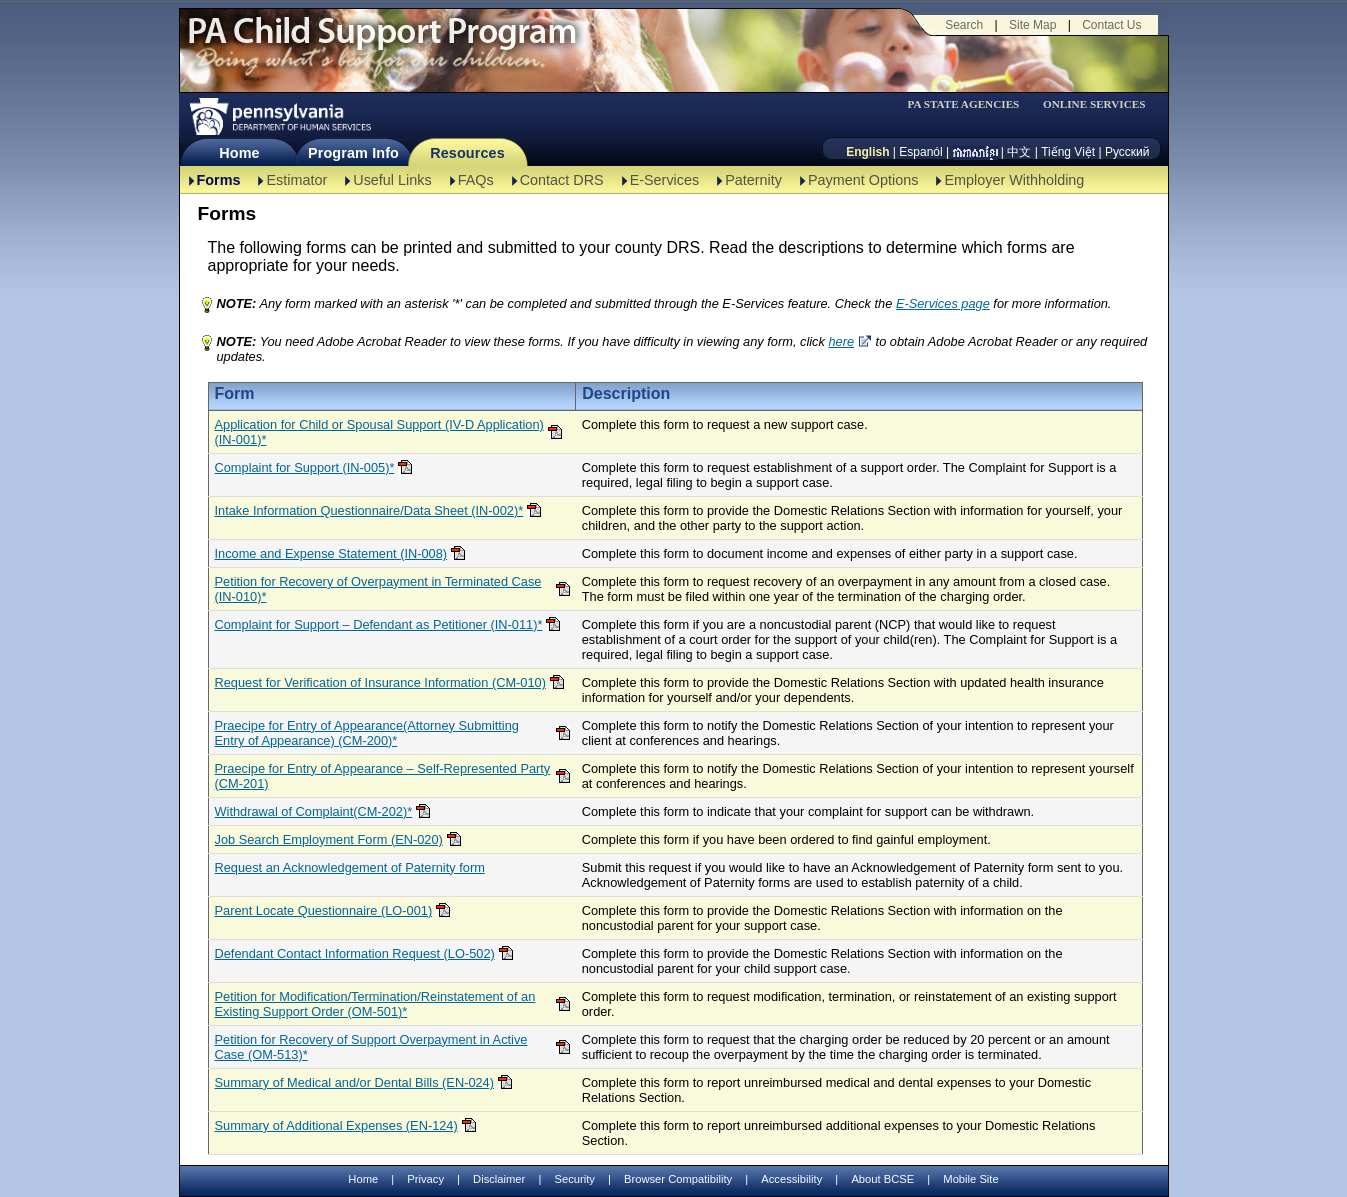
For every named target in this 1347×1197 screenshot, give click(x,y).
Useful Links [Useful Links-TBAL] (392, 180)
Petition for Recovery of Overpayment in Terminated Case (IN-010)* (378, 589)
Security (574, 1179)
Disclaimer (499, 1179)
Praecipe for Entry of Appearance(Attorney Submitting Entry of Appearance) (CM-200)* (367, 733)
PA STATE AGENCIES (963, 104)
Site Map (1032, 25)
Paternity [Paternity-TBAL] (753, 180)
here (841, 341)
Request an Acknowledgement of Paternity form (350, 867)
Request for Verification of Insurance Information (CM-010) (380, 682)
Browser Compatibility (678, 1179)
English (867, 152)
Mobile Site (970, 1179)
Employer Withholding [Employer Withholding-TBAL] (1014, 180)
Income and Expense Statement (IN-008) (331, 553)
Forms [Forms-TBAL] (219, 180)
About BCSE (882, 1179)
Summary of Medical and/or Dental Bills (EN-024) (355, 1082)
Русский (1127, 152)
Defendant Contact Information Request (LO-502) (355, 953)
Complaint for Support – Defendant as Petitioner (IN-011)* (379, 624)
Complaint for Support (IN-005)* (305, 467)
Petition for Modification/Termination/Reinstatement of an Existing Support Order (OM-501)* (375, 1004)
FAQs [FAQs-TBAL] (476, 180)
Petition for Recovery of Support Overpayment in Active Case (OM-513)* (371, 1047)
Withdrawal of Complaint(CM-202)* (314, 811)
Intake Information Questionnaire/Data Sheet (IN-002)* (369, 510)
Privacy (425, 1179)
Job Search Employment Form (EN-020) (329, 839)
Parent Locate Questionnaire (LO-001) (324, 910)
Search (964, 25)
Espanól (920, 152)
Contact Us (1111, 25)
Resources (467, 153)
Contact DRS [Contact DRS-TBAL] (562, 180)
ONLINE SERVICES (1094, 104)
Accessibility (791, 1179)
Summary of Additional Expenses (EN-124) (336, 1125)
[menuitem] (970, 104)
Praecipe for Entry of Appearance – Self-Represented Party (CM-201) (383, 776)
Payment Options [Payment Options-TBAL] (863, 180)
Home (239, 153)
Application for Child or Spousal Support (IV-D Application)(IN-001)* (379, 432)
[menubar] (970, 104)
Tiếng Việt (1068, 152)
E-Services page (943, 303)
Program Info (353, 153)
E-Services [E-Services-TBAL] (665, 180)
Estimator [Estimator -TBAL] (296, 180)
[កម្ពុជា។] (975, 152)
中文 (1019, 152)
